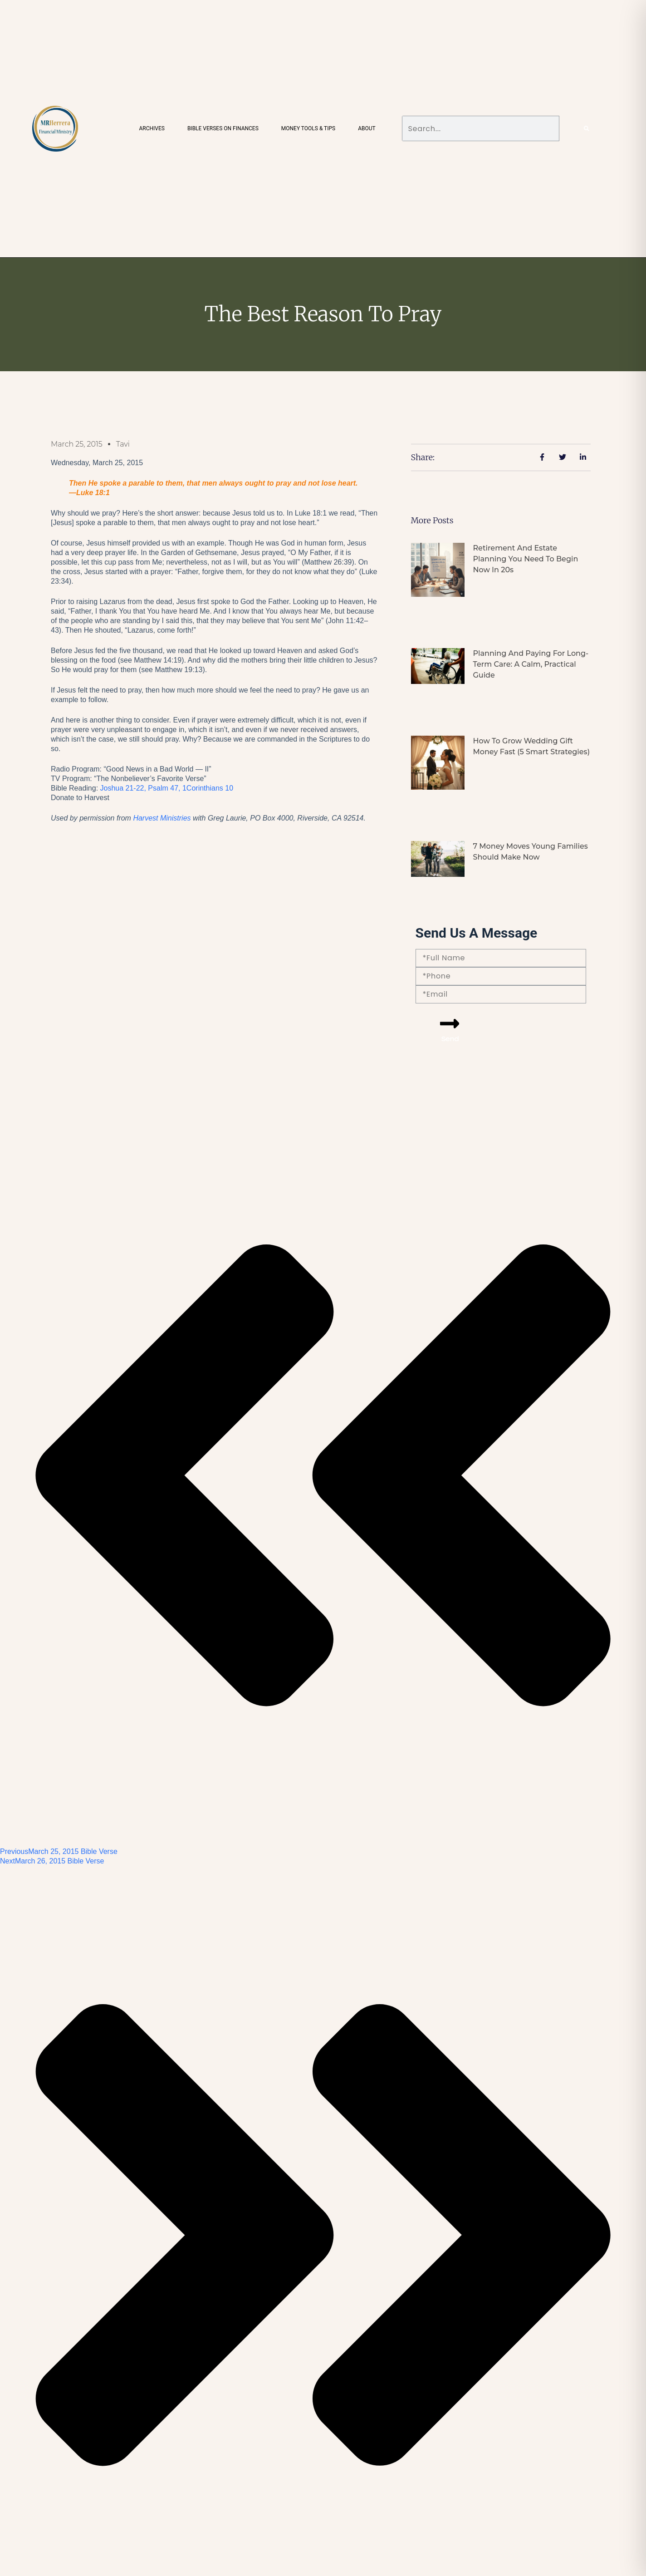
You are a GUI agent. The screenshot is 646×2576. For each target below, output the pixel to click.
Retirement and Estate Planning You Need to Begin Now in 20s (525, 559)
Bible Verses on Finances (223, 128)
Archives (151, 128)
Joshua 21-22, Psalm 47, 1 (167, 788)
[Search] (586, 128)
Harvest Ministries (162, 818)
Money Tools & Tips (308, 128)
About (367, 128)
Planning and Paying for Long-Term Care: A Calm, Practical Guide (530, 664)
